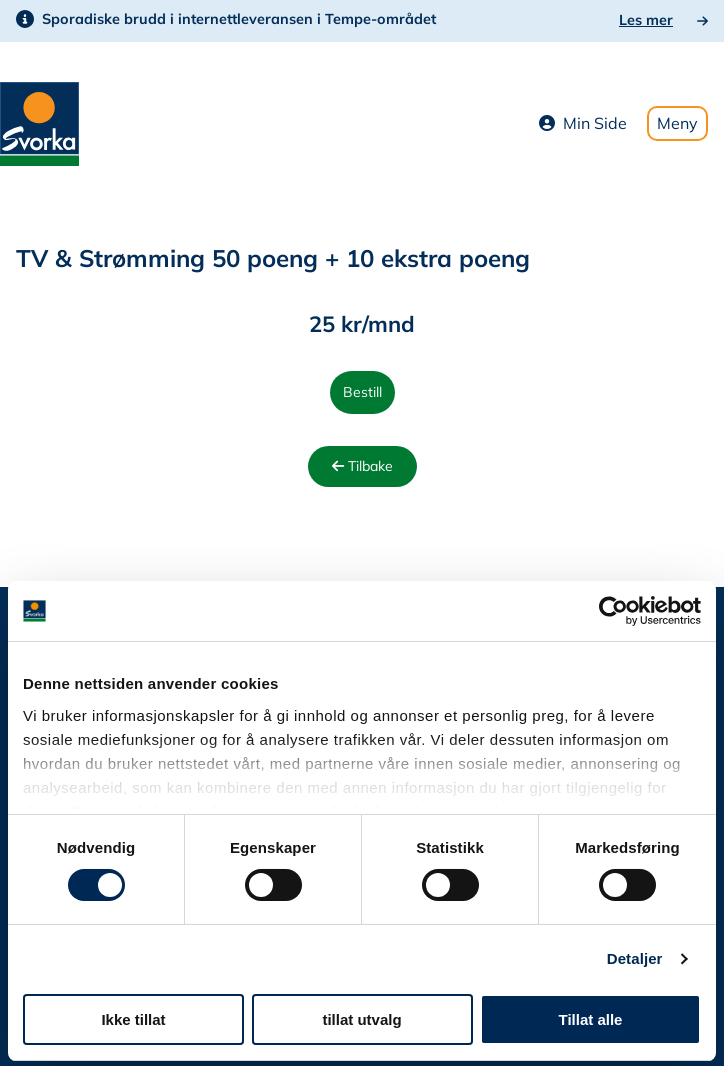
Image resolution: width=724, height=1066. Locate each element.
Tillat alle (591, 1019)
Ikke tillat (133, 1019)
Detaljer (635, 958)
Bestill (362, 392)
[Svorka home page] (39, 122)
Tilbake (362, 466)
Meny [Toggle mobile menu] (677, 123)
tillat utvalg (361, 1019)
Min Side (583, 123)
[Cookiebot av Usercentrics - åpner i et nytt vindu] (613, 611)
